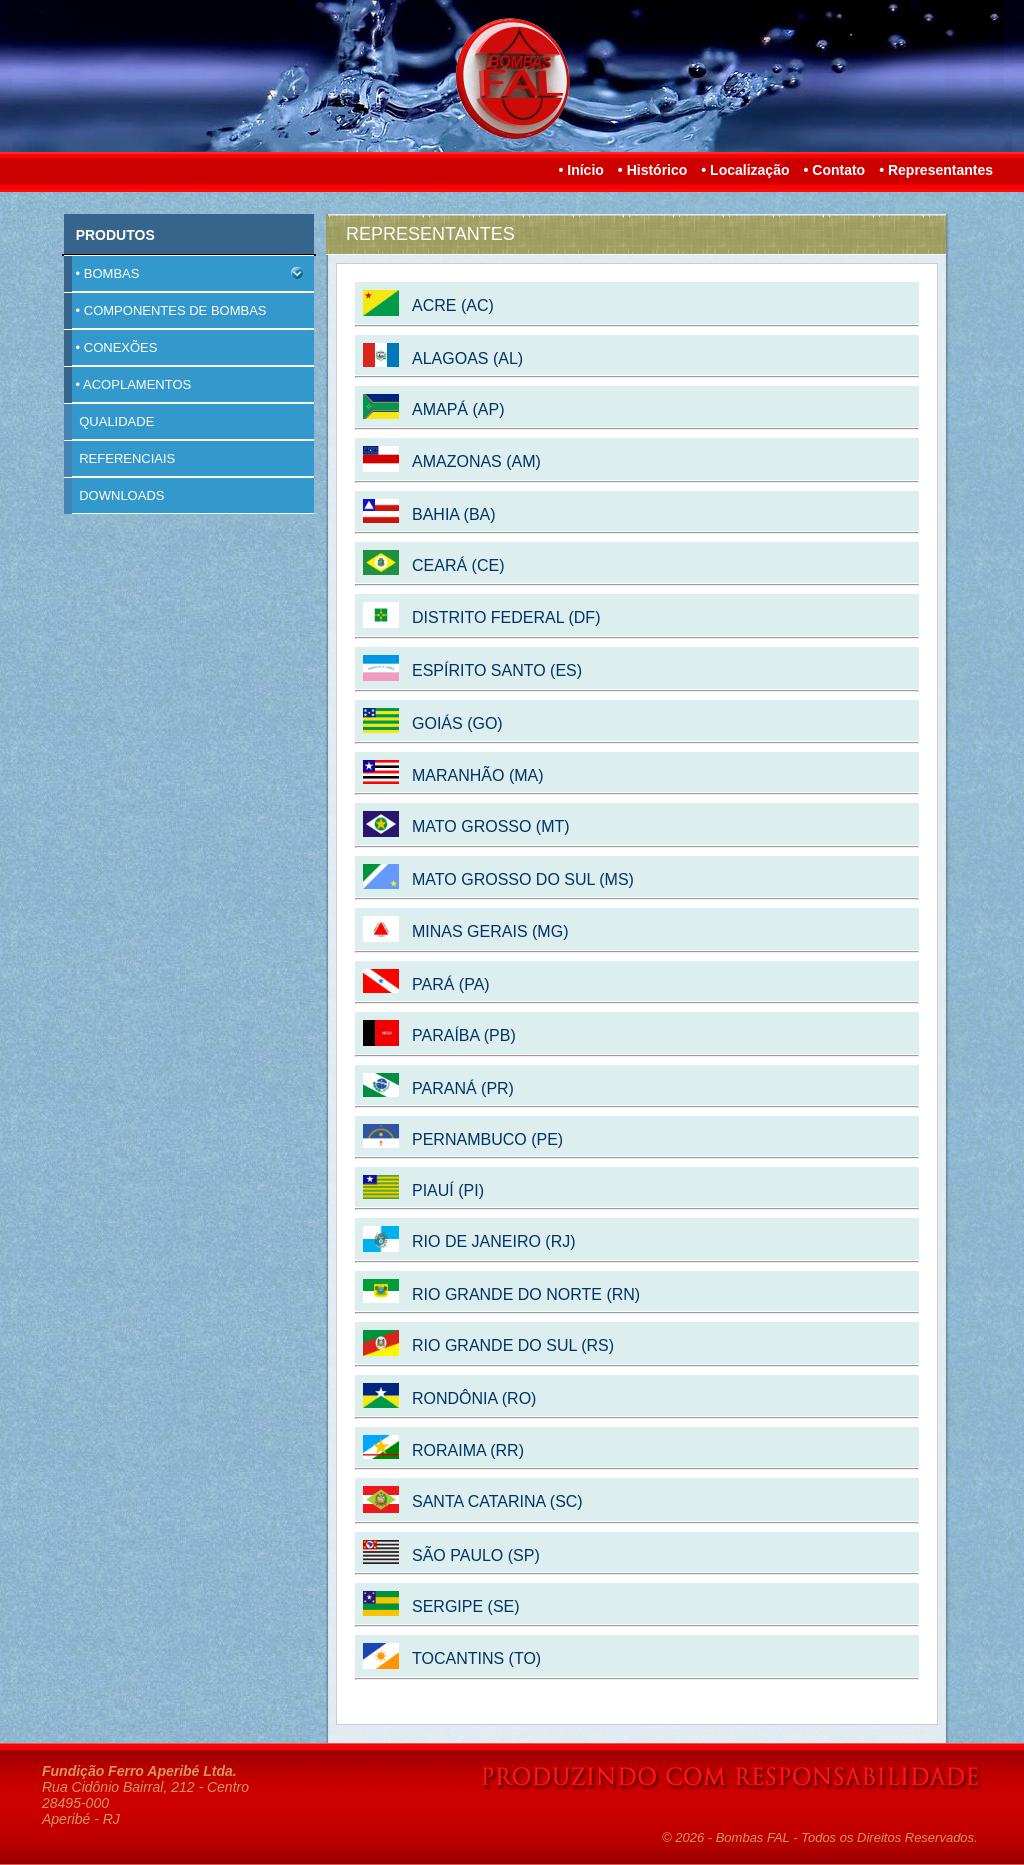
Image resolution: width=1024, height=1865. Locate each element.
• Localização (745, 170)
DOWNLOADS (114, 496)
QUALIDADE (109, 422)
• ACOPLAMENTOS (127, 385)
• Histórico (652, 170)
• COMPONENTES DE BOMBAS (165, 311)
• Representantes (936, 170)
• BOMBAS (184, 274)
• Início (581, 170)
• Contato (834, 170)
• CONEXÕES (110, 348)
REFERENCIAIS (119, 459)
